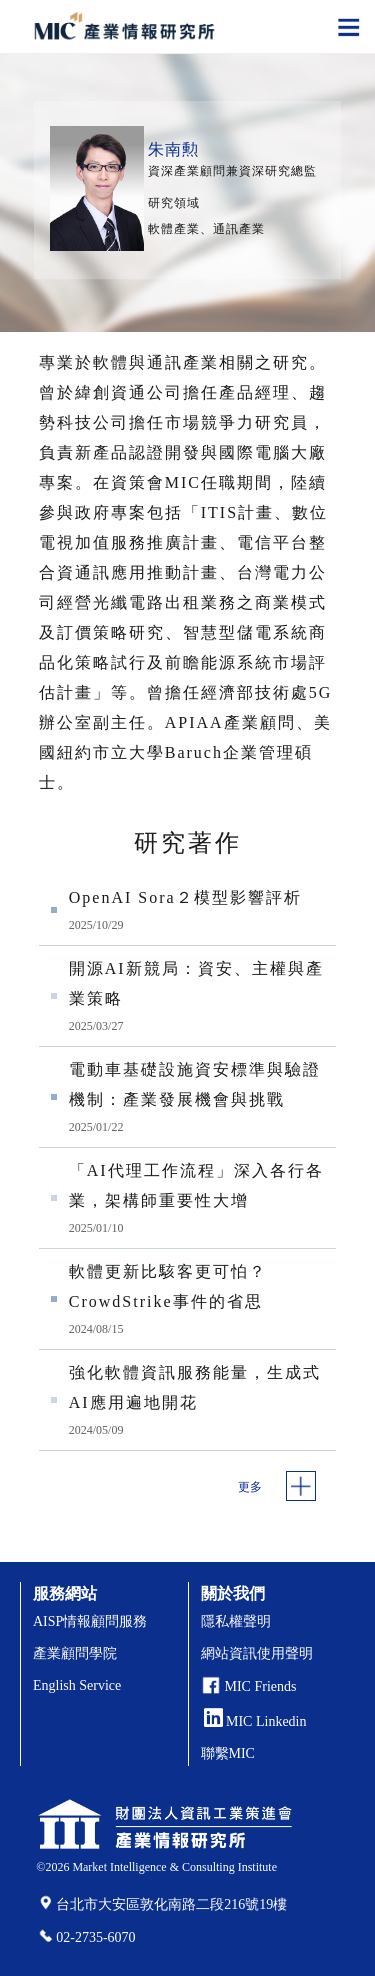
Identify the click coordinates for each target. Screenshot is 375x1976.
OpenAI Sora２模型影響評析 (185, 897)
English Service (77, 1685)
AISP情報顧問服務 (90, 1621)
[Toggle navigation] (349, 26)
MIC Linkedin (255, 1721)
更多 (250, 1487)
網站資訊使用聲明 (257, 1653)
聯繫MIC (228, 1753)
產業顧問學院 (75, 1653)
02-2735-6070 (95, 1937)
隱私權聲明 (236, 1621)
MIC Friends (261, 1686)
